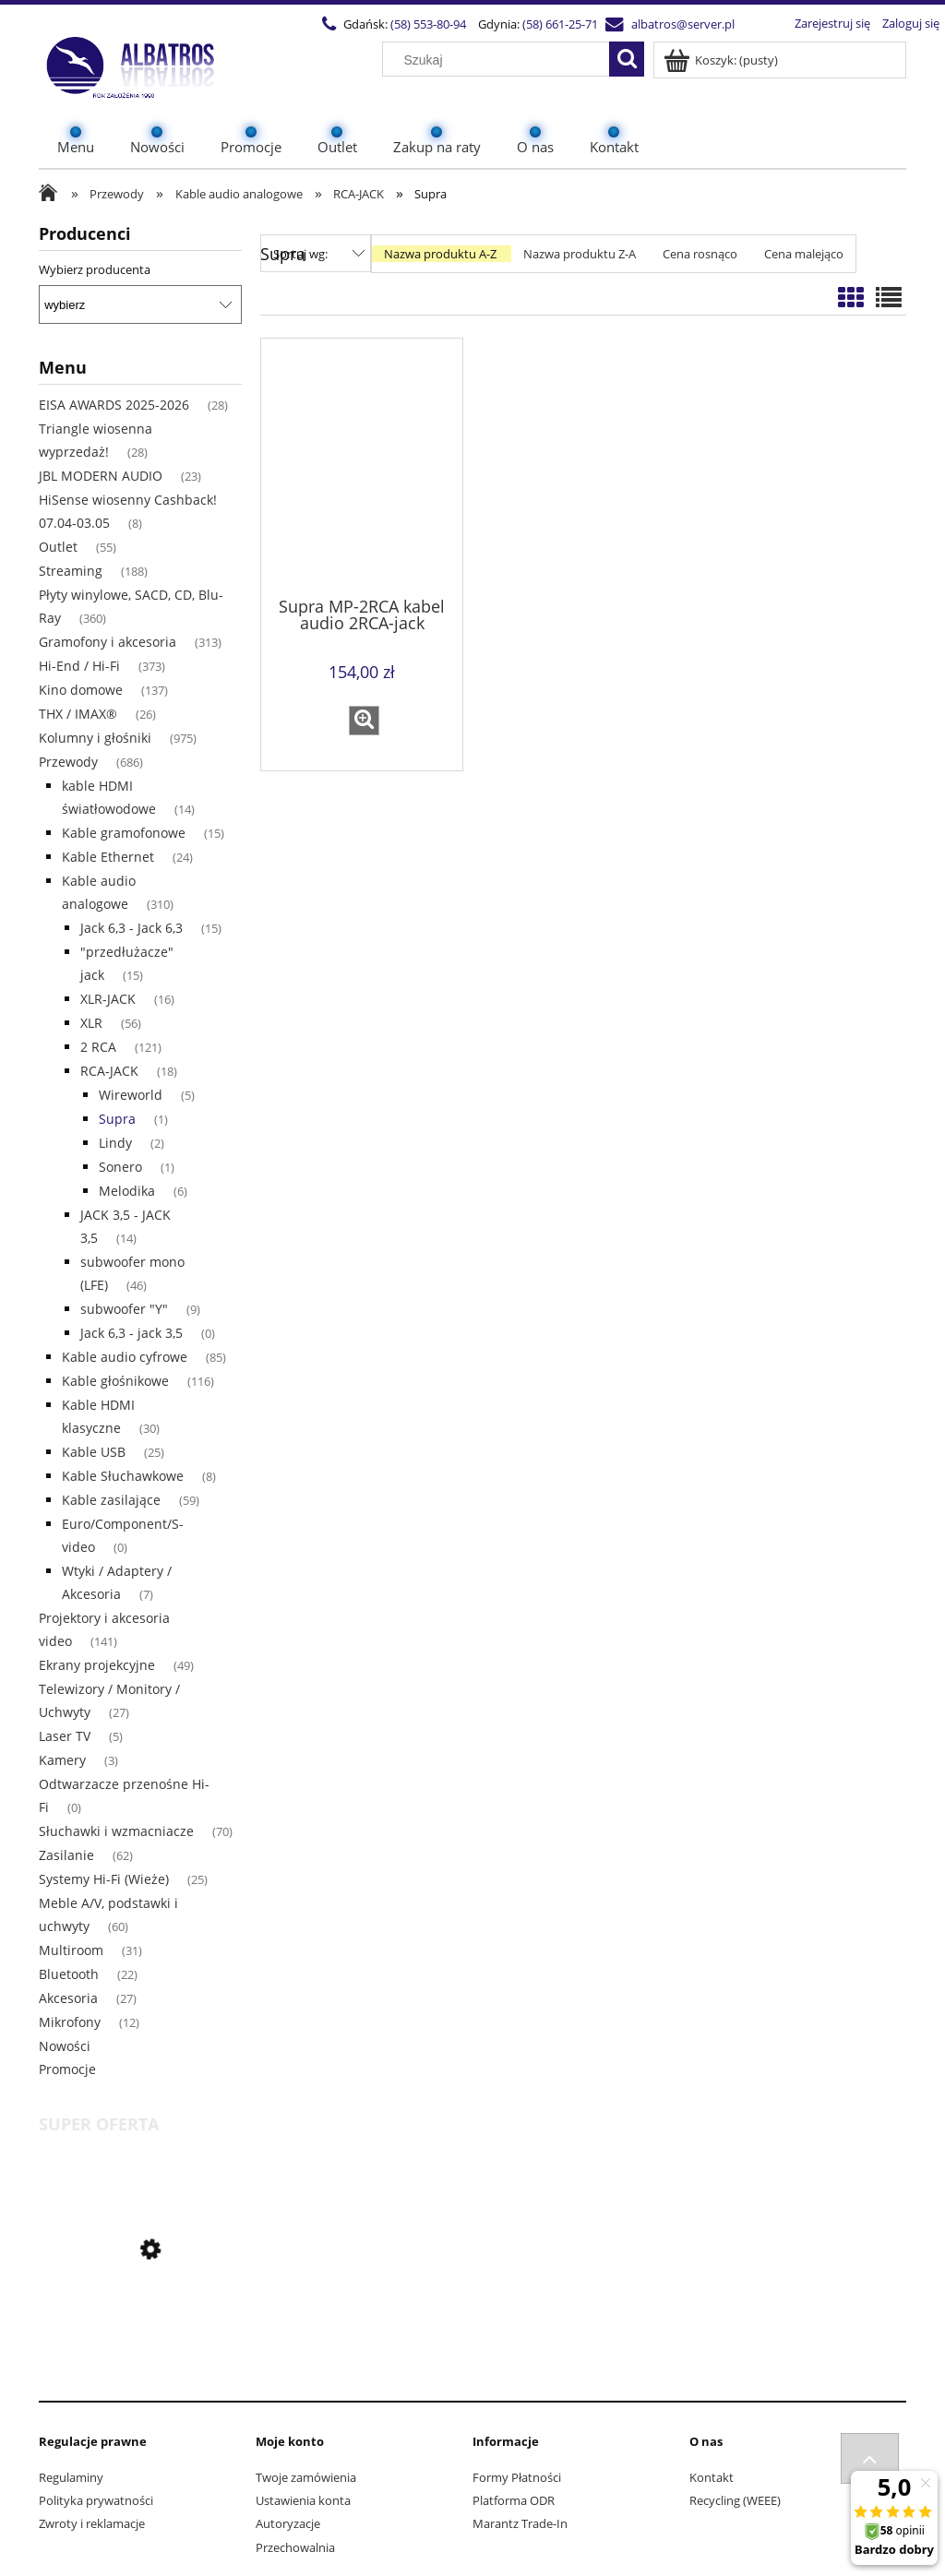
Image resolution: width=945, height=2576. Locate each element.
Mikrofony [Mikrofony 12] (70, 2022)
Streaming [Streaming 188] (70, 570)
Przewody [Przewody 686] (68, 761)
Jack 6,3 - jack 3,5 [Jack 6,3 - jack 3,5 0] (131, 1333)
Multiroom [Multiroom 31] (71, 1950)
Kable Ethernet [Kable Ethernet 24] (108, 856)
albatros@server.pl (645, 24)
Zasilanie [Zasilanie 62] (66, 1855)
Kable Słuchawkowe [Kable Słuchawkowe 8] (123, 1476)
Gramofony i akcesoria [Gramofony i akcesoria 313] (107, 641)
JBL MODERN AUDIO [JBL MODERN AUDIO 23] (100, 475)
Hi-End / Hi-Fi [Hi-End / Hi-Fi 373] (79, 665)
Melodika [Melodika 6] (127, 1190)
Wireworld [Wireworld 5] (130, 1094)
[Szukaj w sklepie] (500, 60)
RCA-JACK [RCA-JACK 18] (109, 1070)
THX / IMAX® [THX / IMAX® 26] (78, 713)
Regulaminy (71, 2477)
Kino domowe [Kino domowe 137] (81, 689)
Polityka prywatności (96, 2500)
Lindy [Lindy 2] (115, 1142)
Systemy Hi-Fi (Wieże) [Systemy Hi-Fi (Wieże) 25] (104, 1879)
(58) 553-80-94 (390, 24)
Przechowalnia (295, 2547)
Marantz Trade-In (520, 2523)
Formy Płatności (516, 2477)
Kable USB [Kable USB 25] (94, 1452)
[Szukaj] (626, 59)
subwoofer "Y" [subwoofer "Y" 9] (124, 1309)
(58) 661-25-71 (522, 24)
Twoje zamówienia (306, 2477)
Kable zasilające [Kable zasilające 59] (111, 1500)
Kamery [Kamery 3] (62, 1760)
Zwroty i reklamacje (92, 2523)
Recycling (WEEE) (735, 2500)
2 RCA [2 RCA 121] (98, 1046)
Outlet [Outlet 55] (58, 546)
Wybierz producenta (94, 269)
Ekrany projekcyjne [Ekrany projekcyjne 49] (97, 1665)
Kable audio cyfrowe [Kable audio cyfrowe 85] (124, 1357)
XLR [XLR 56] (91, 1023)
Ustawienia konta (303, 2500)
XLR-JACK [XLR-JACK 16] (108, 999)
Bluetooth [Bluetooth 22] (69, 1974)
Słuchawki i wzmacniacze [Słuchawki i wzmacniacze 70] (116, 1831)
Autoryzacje (288, 2523)
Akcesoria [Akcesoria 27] (68, 1998)
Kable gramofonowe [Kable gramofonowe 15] (123, 832)
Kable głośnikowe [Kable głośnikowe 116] (115, 1380)
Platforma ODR (513, 2500)
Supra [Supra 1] (117, 1118)
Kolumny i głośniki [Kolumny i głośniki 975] (95, 737)
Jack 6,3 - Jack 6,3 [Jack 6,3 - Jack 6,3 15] (131, 927)
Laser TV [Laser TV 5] (64, 1736)
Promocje (67, 2069)
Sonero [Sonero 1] (120, 1166)
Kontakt (711, 2477)
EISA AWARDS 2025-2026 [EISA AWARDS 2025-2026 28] (114, 404)
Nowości (64, 2046)
